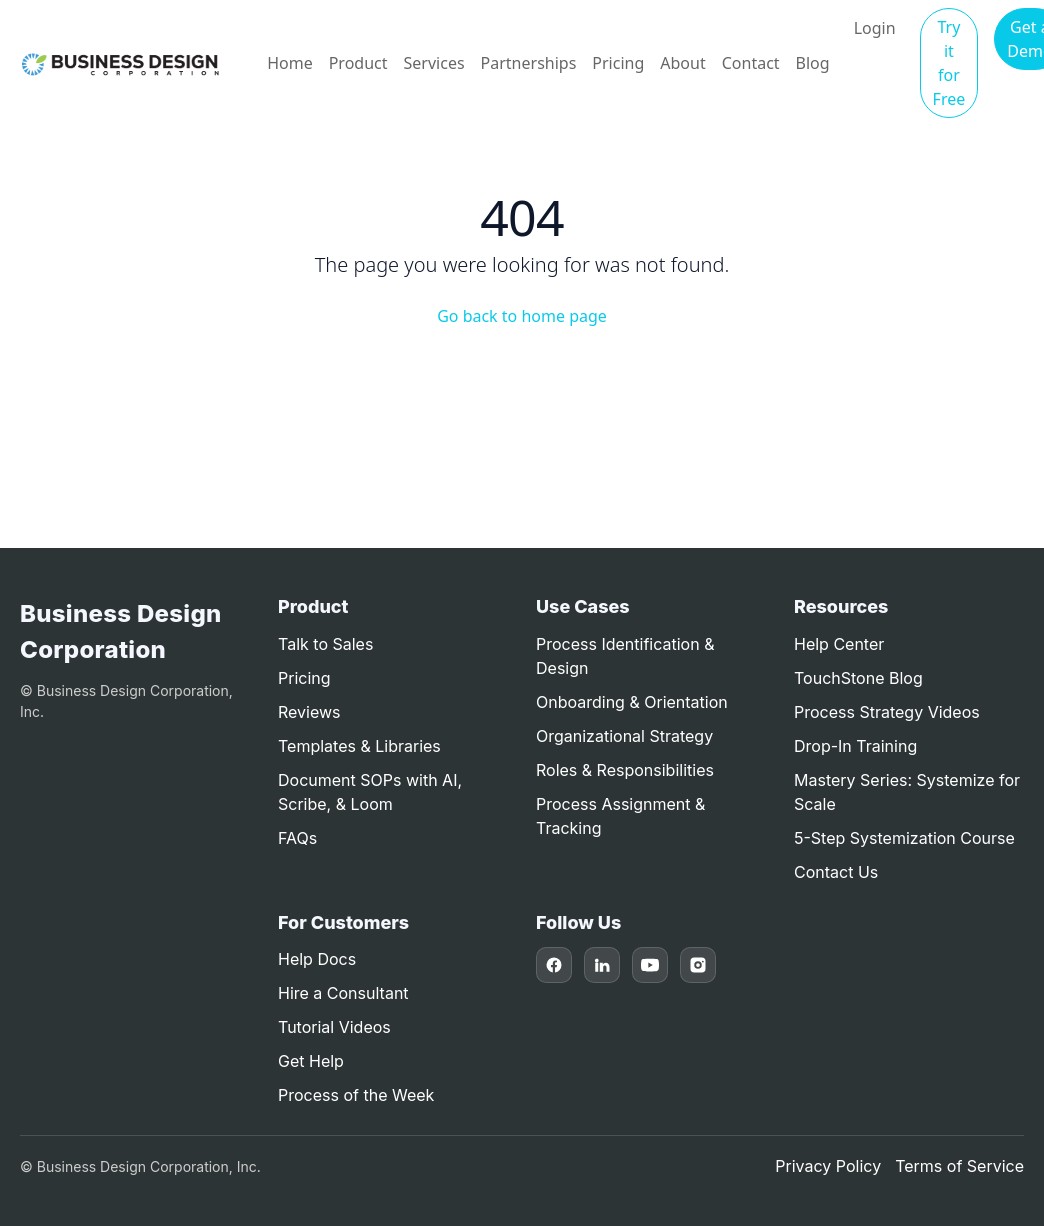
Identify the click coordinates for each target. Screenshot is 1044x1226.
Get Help (311, 1061)
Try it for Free (949, 63)
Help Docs (317, 959)
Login (875, 28)
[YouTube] (650, 965)
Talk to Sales (325, 644)
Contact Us (836, 872)
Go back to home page (522, 316)
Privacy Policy (828, 1166)
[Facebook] (554, 965)
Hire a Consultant (343, 993)
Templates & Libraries (359, 746)
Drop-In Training (855, 746)
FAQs (297, 838)
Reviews (309, 712)
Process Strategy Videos (887, 712)
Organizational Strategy (624, 736)
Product (358, 63)
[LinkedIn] (602, 965)
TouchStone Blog (858, 678)
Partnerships (529, 63)
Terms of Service (959, 1166)
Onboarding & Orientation (632, 702)
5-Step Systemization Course (904, 838)
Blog (813, 63)
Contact (751, 63)
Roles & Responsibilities (625, 770)
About (682, 63)
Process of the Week (356, 1095)
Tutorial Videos (334, 1027)
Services (434, 63)
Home (290, 63)
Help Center (839, 644)
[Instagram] (698, 965)
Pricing (618, 63)
